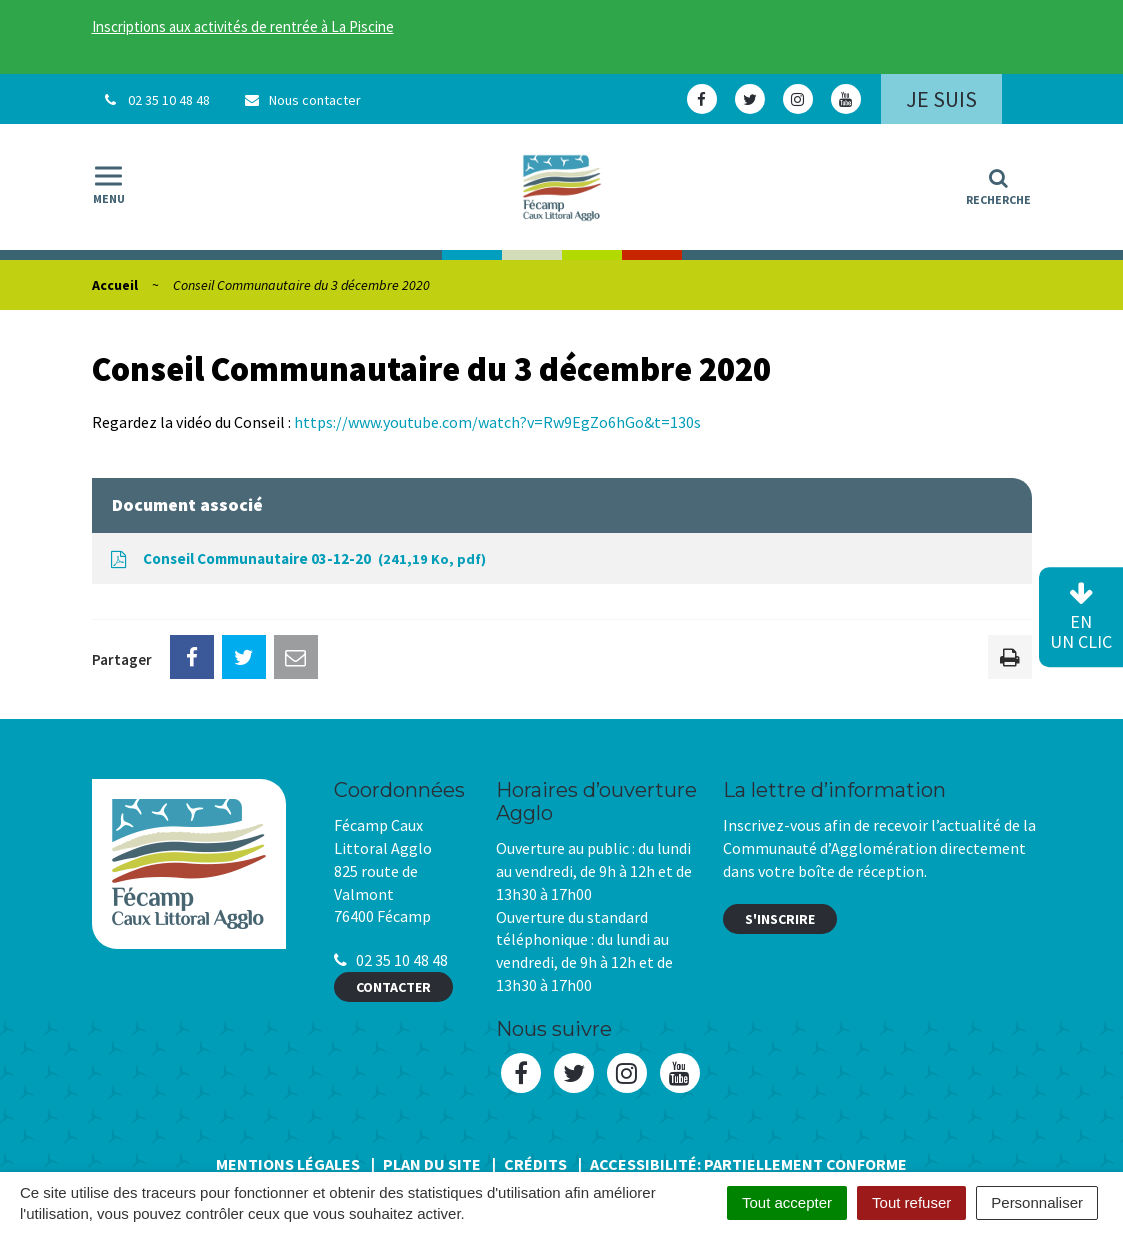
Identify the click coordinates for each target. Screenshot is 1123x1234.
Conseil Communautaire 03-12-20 (296, 559)
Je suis (941, 99)
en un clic (1081, 618)
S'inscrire (780, 919)
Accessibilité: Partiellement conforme (748, 1164)
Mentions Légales (288, 1164)
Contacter (393, 987)
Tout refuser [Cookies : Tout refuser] (911, 1202)
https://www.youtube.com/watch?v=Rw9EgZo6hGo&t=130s (497, 422)
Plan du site (432, 1164)
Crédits (535, 1164)
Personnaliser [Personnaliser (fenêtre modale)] (1037, 1202)
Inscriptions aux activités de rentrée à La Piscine (243, 26)
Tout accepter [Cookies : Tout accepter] (787, 1202)
